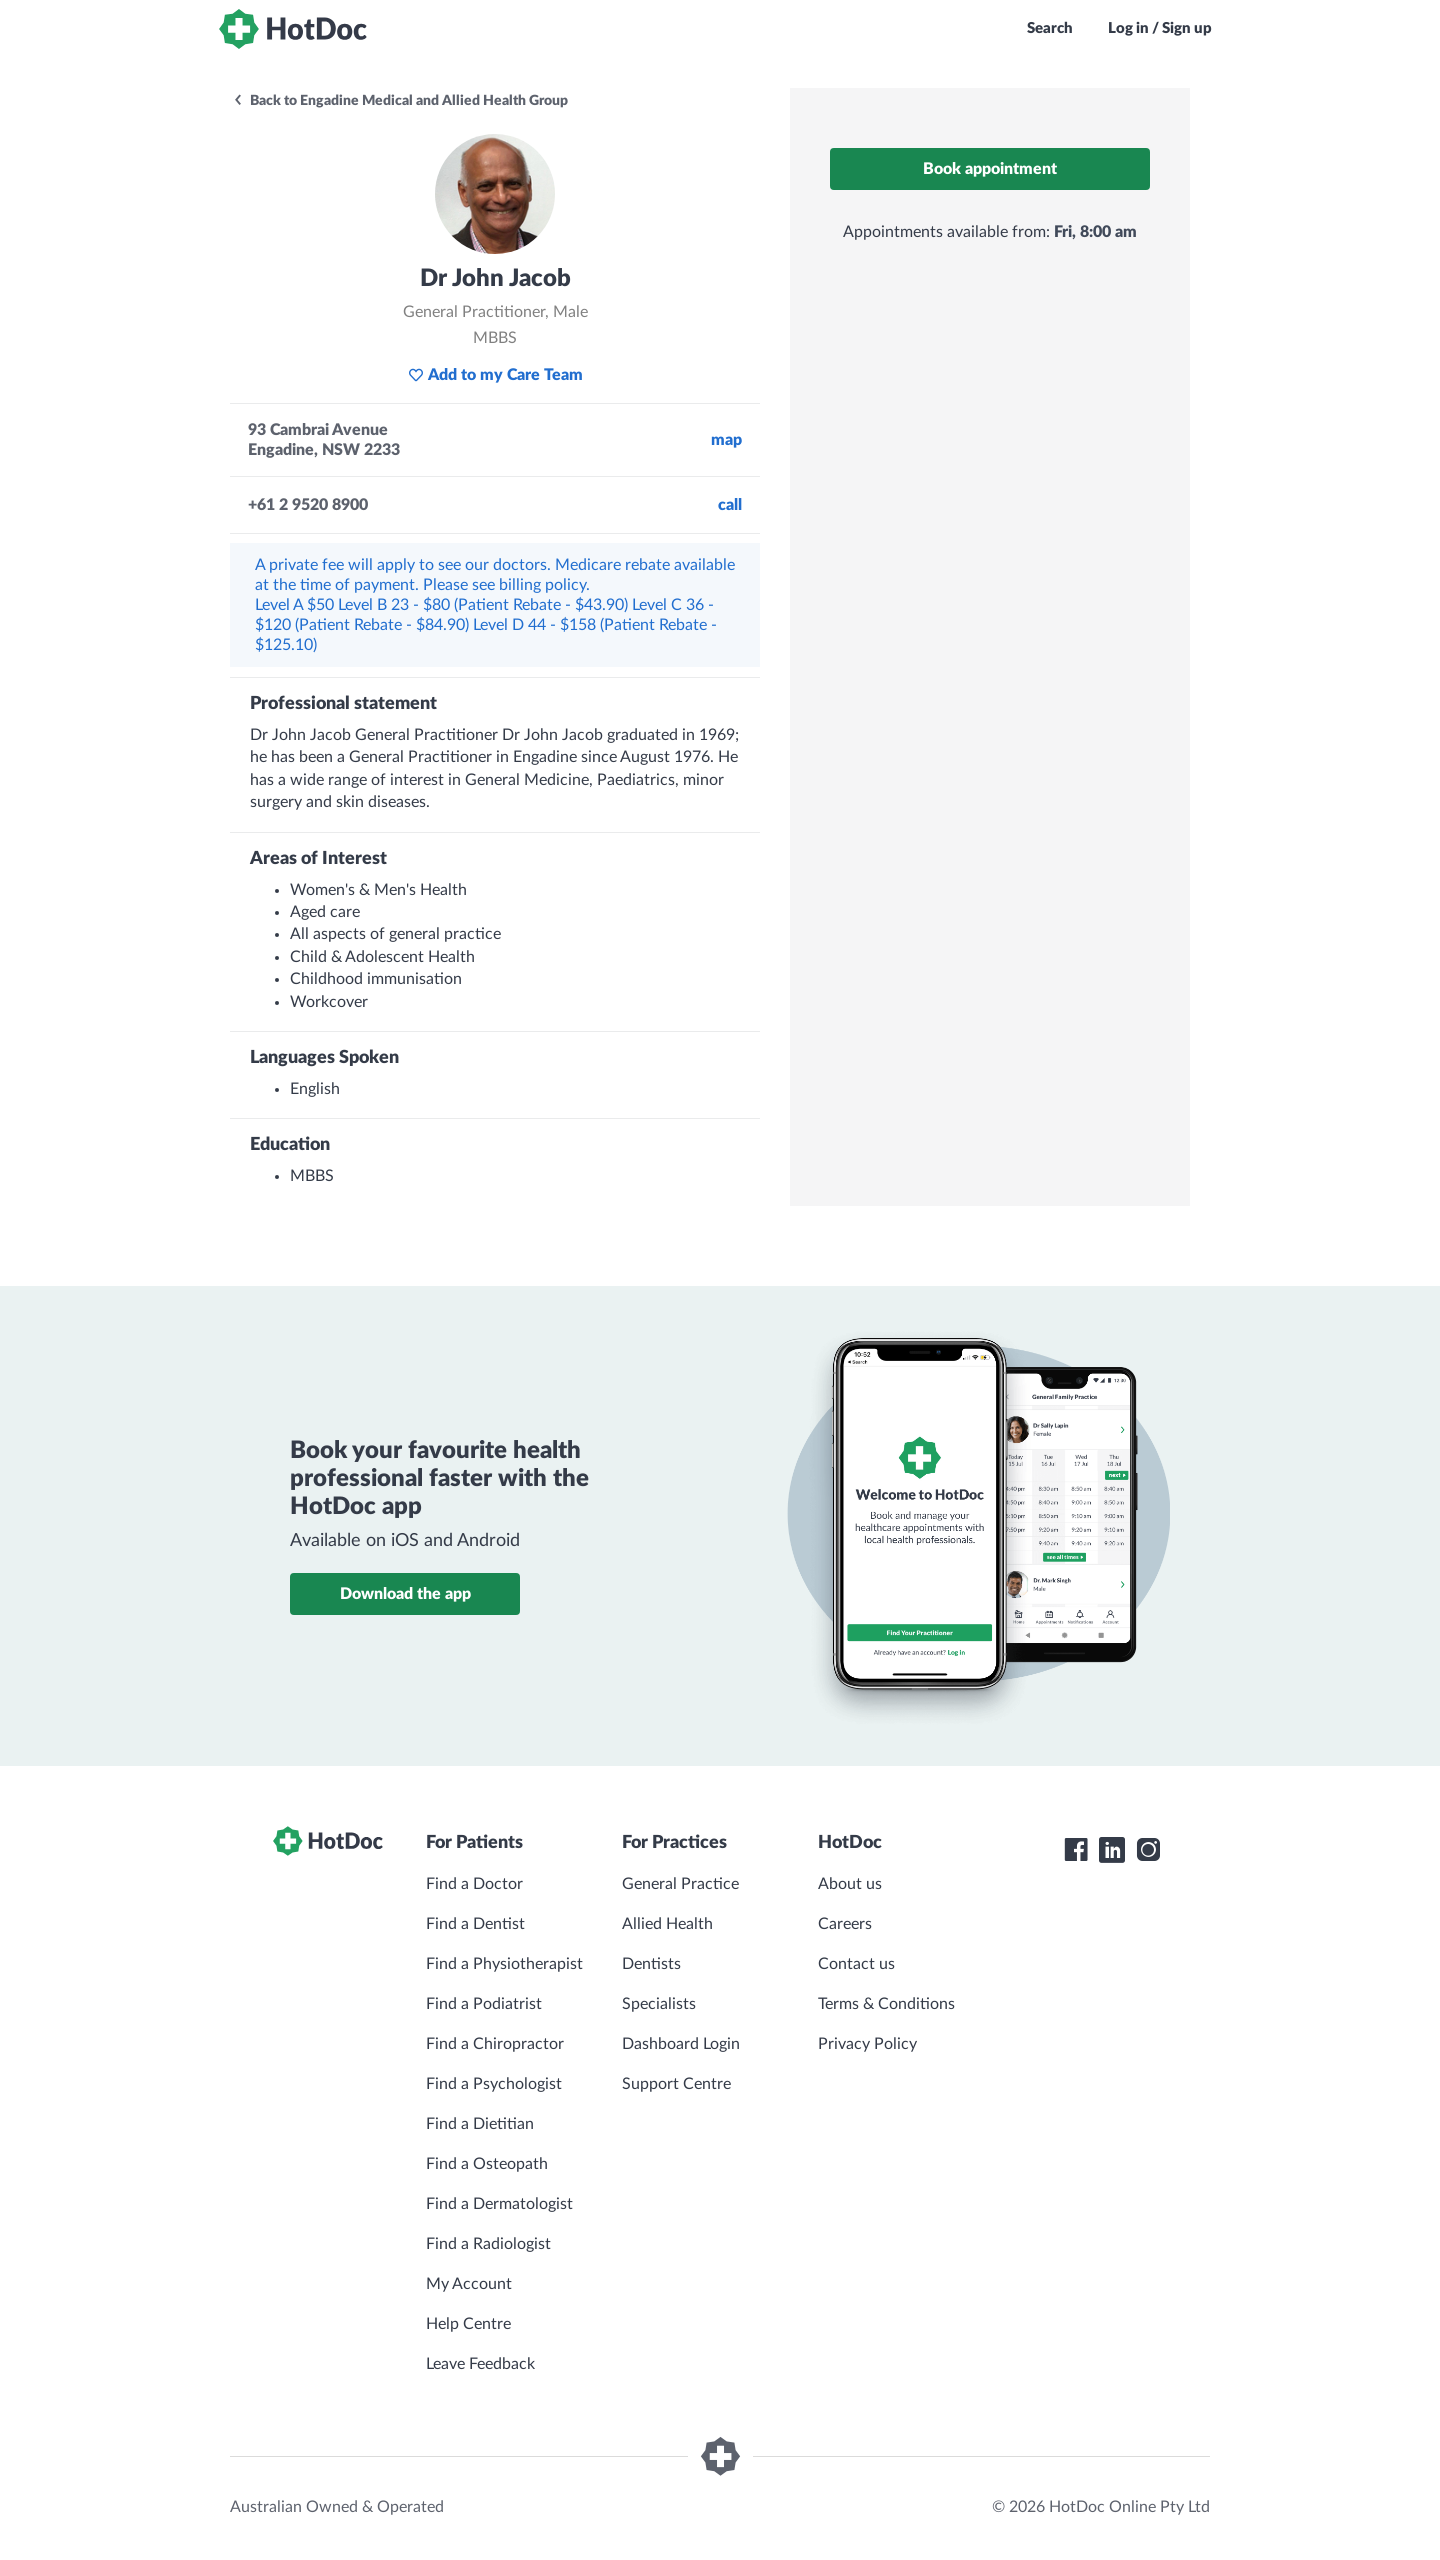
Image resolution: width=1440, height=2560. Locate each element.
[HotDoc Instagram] (1148, 1850)
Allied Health (667, 1924)
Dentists (651, 1964)
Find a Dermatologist (499, 2204)
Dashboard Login (681, 2044)
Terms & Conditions (886, 2004)
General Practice (680, 1884)
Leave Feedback (480, 2364)
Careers (845, 1924)
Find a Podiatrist (484, 2004)
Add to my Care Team (495, 375)
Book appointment (990, 169)
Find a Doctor (474, 1884)
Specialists (659, 2004)
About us (850, 1884)
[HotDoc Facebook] (1076, 1850)
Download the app (405, 1594)
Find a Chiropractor (495, 2044)
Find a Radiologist (488, 2244)
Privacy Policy (867, 2044)
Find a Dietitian (480, 2124)
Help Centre (468, 2324)
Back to (400, 101)
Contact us (856, 1964)
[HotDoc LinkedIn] (1112, 1850)
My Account (469, 2284)
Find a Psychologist (494, 2084)
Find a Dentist (475, 1924)
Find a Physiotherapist (504, 1964)
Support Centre (676, 2084)
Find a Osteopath (487, 2164)
